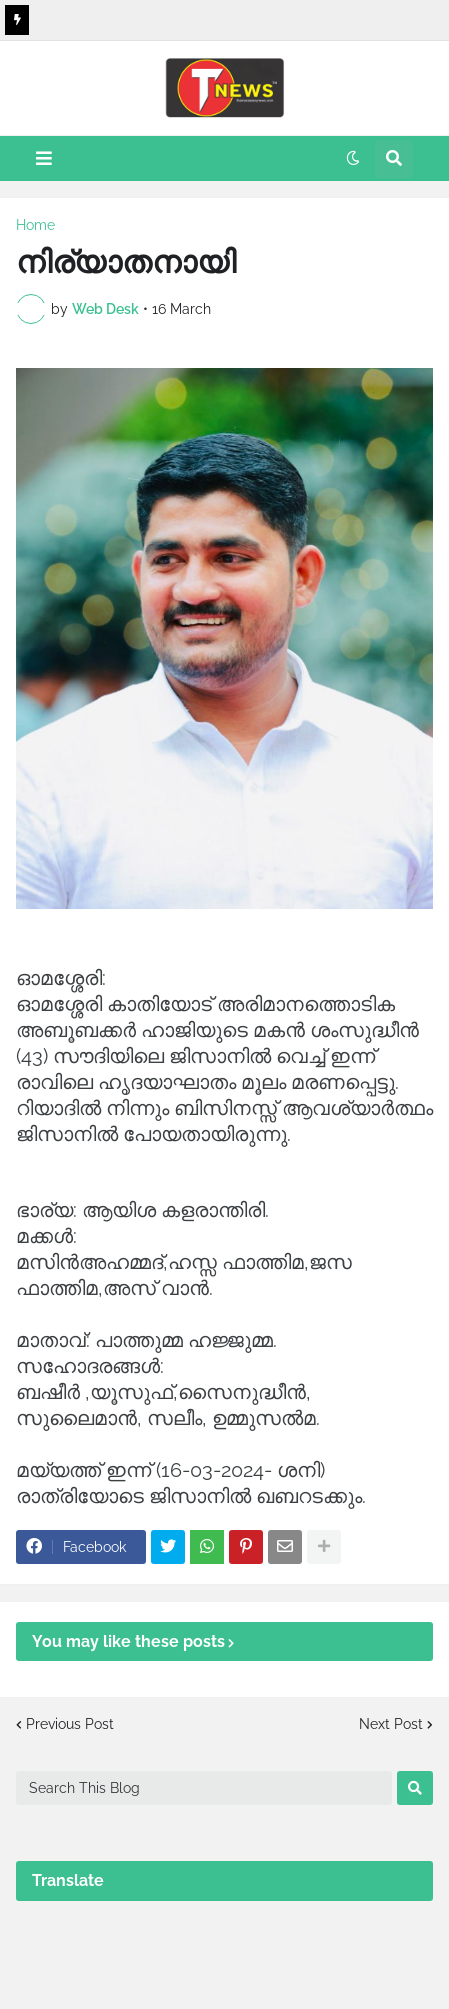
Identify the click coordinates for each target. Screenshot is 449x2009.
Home (35, 225)
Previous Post (70, 1724)
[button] (44, 158)
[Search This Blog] (204, 1788)
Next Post (391, 1724)
